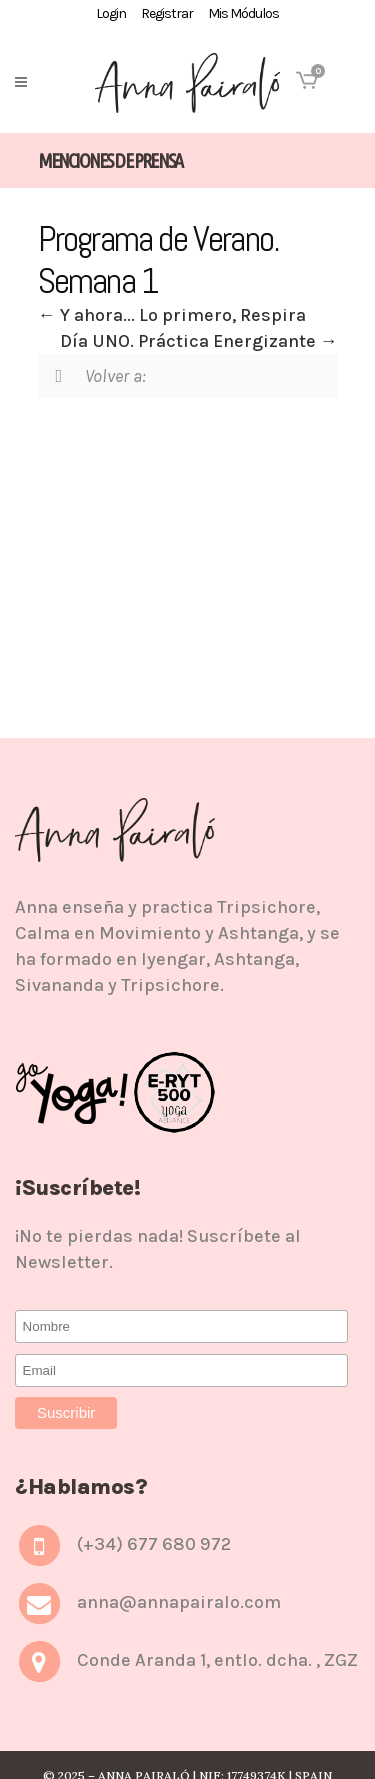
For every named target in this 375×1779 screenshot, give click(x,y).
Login (111, 13)
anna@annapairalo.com (179, 1602)
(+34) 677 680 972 (154, 1544)
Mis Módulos (243, 13)
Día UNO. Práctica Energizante (199, 341)
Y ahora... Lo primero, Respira (172, 315)
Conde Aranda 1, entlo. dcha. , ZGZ (217, 1660)
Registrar (167, 13)
